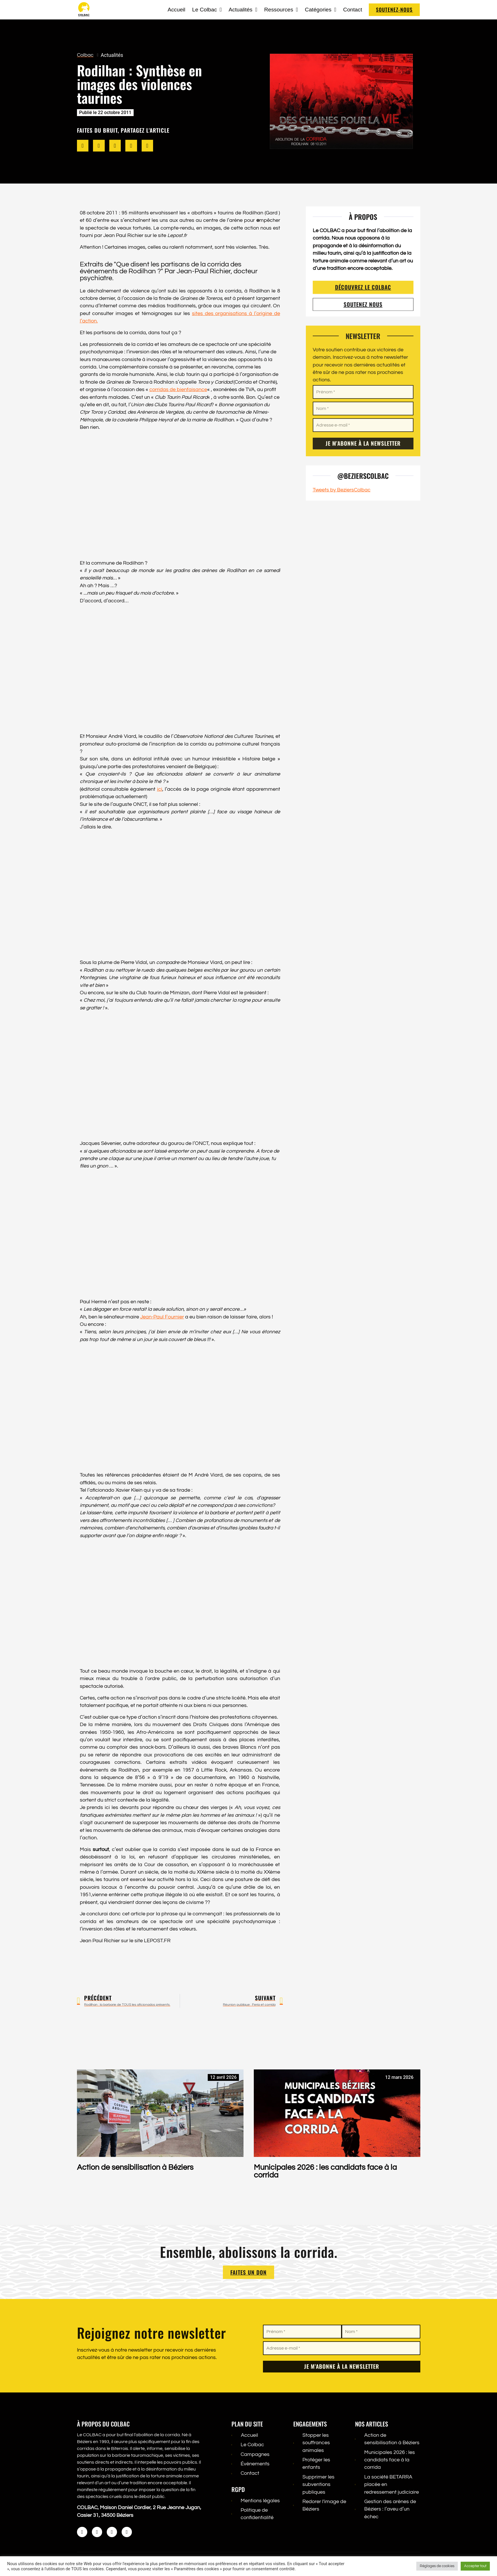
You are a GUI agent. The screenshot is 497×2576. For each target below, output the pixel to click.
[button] (83, 146)
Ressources (281, 9)
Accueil (176, 10)
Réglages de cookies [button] (437, 2566)
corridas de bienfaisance (178, 389)
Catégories (320, 9)
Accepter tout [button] (475, 2566)
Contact (352, 10)
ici (159, 789)
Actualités (243, 9)
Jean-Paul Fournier (162, 1317)
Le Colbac (207, 9)
